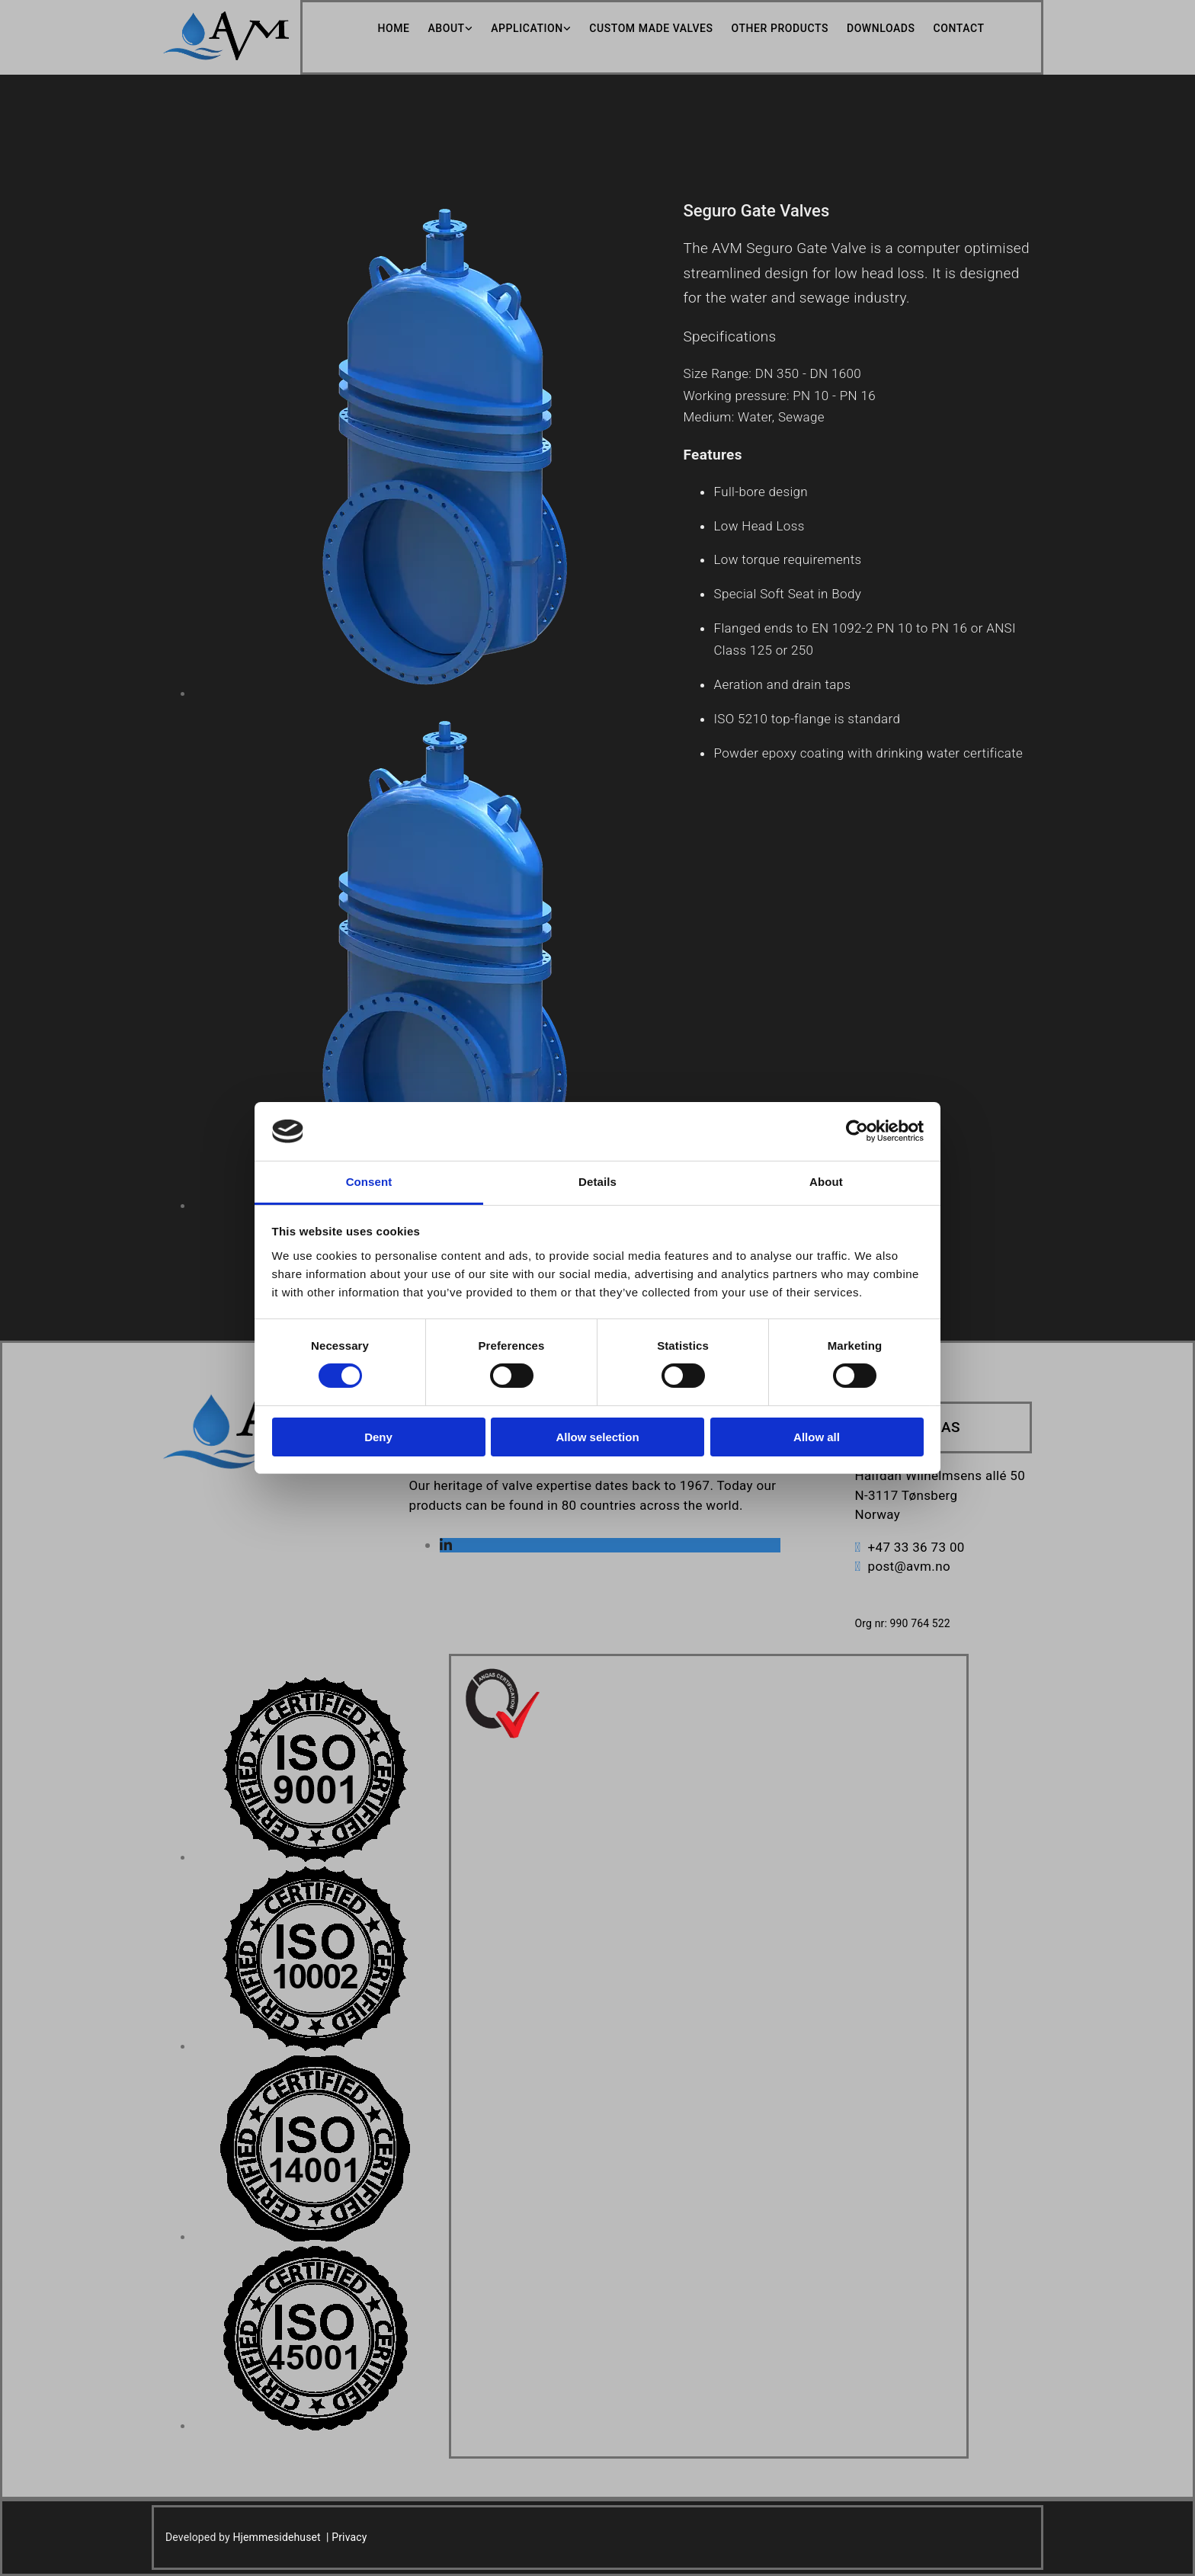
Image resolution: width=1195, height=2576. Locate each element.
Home (393, 28)
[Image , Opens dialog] (315, 1857)
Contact (959, 28)
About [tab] (826, 1181)
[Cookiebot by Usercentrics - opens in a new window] (857, 1131)
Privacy (349, 2537)
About (446, 28)
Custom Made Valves (651, 28)
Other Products (780, 28)
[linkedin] (446, 1545)
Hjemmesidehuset (276, 2537)
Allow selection (597, 1437)
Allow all (816, 1437)
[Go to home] (226, 56)
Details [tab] (597, 1181)
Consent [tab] (369, 1181)
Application (526, 28)
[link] (441, 28)
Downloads (881, 28)
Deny (378, 1437)
